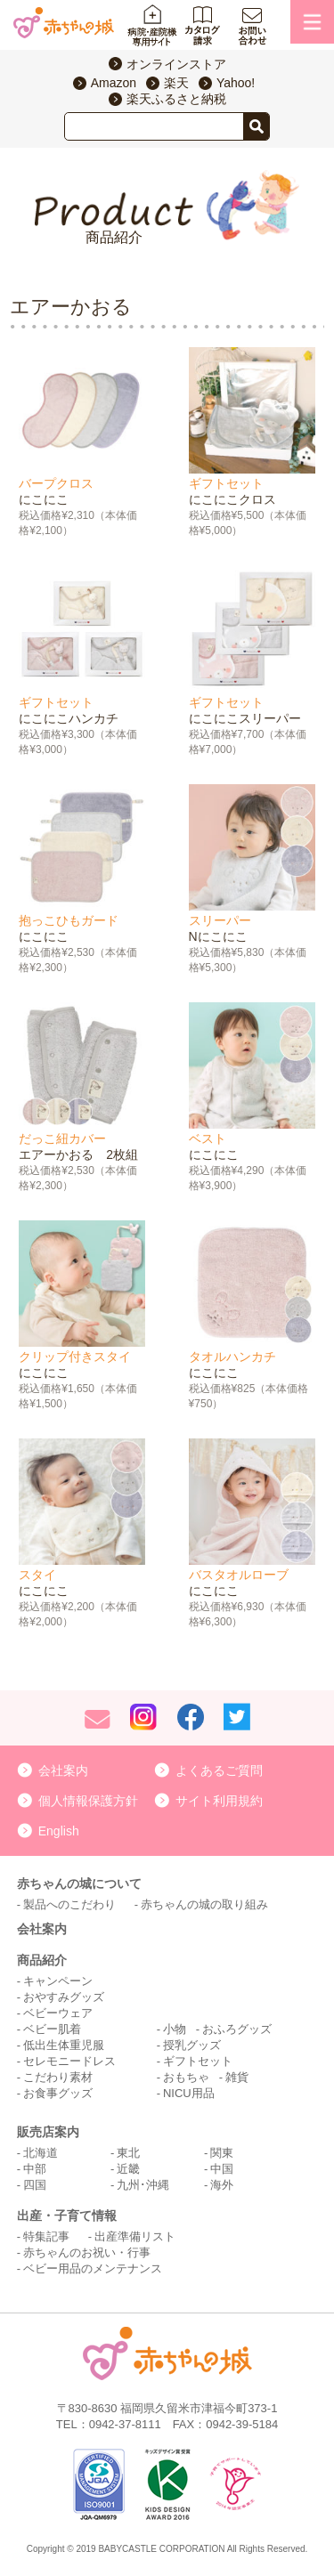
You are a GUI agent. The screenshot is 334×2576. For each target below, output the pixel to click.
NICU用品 (189, 2093)
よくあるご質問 (219, 1770)
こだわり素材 (58, 2077)
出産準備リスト (134, 2236)
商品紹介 (42, 1960)
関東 (221, 2152)
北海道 (40, 2152)
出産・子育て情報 (67, 2215)
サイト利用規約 (219, 1801)
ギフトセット (197, 2061)
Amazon (113, 83)
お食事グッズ (58, 2093)
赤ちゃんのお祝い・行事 (87, 2252)
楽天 (176, 83)
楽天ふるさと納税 (176, 99)
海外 (221, 2184)
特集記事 (46, 2236)
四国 (34, 2184)
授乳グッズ (192, 2045)
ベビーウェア (58, 2013)
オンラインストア (176, 64)
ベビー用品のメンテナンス (92, 2268)
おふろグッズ (237, 2029)
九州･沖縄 (143, 2184)
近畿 (128, 2168)
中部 (34, 2168)
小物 (174, 2029)
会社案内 (63, 1770)
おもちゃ (186, 2077)
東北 (128, 2152)
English (58, 1831)
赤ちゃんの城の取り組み (204, 1904)
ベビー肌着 (52, 2029)
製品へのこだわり (69, 1904)
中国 (221, 2168)
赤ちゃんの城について (79, 1883)
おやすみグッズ (63, 1997)
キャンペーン (58, 1981)
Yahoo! (235, 83)
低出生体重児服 (63, 2045)
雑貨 (236, 2077)
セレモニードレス (69, 2061)
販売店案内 (48, 2132)
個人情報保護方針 (88, 1801)
